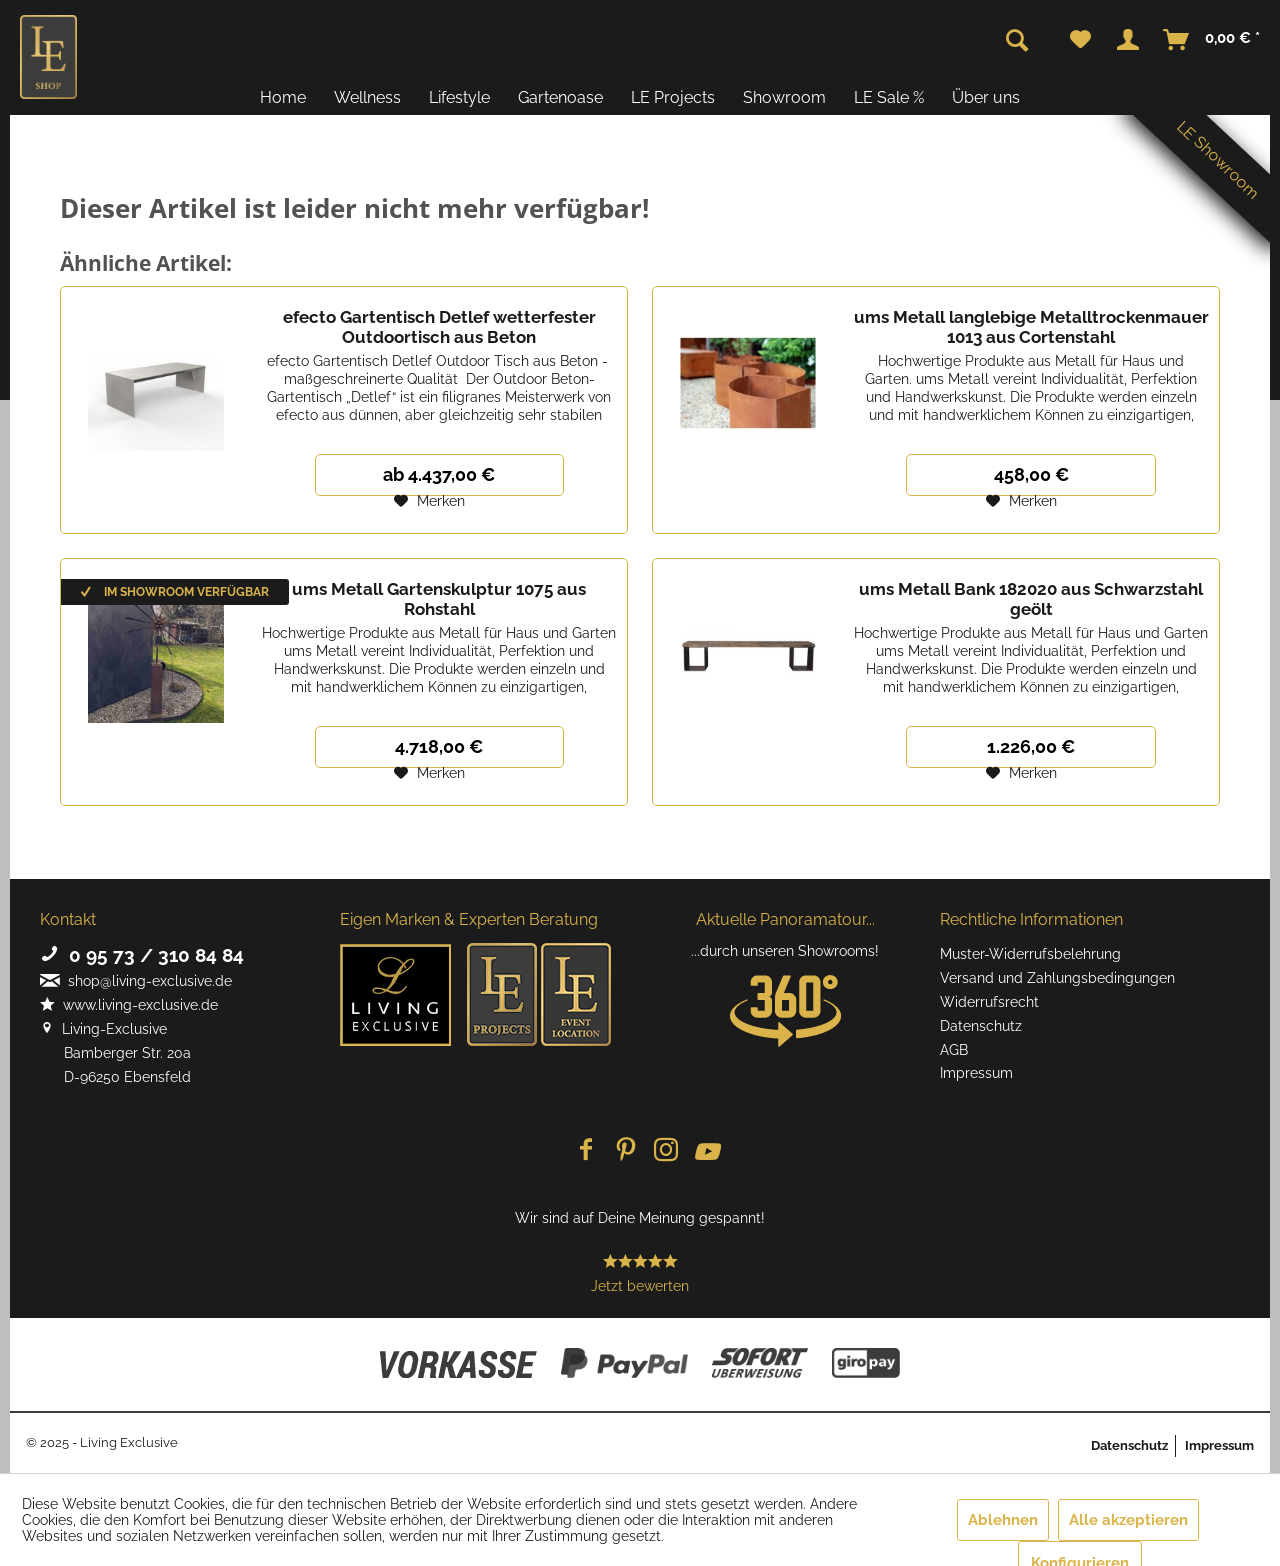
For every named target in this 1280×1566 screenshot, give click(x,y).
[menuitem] (1080, 40)
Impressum (976, 1073)
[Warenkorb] (1212, 40)
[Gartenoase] (560, 97)
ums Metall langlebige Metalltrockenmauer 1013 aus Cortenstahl (1031, 327)
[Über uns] (986, 97)
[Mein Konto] (1128, 40)
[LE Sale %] (889, 97)
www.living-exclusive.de (129, 1005)
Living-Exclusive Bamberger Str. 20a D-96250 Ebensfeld (115, 1053)
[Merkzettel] (1080, 40)
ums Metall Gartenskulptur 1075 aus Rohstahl (439, 599)
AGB (954, 1050)
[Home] (283, 97)
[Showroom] (784, 97)
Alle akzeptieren (1128, 1520)
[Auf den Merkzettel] (429, 501)
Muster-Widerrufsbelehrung (1030, 954)
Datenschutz (981, 1026)
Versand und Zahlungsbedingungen (1057, 978)
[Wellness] (367, 97)
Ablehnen (1003, 1520)
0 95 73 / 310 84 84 (142, 955)
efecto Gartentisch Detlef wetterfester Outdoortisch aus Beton (439, 327)
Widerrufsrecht (989, 1002)
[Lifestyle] (459, 97)
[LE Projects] (673, 97)
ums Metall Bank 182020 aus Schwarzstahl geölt (1031, 599)
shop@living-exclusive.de (136, 981)
